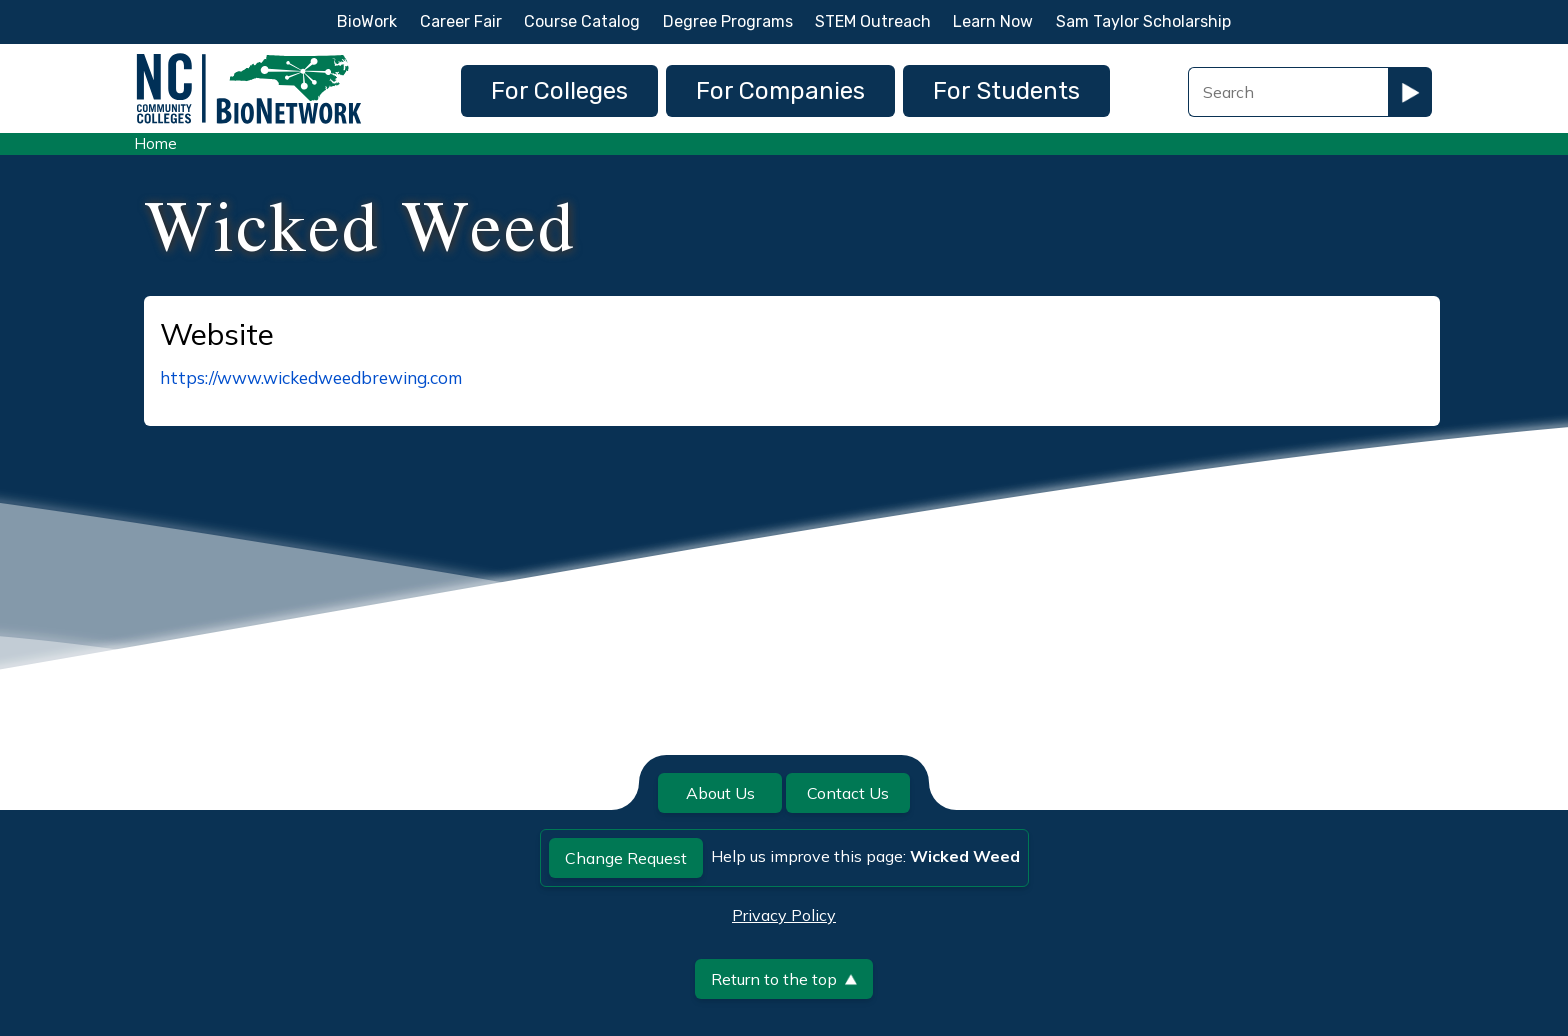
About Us (720, 793)
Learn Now (993, 21)
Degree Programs (728, 21)
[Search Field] (1288, 92)
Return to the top (784, 979)
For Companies (780, 91)
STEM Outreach (873, 21)
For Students (1006, 91)
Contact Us (848, 793)
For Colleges (559, 91)
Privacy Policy (784, 915)
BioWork (367, 21)
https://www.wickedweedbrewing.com (311, 377)
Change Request (626, 858)
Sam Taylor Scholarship (1143, 21)
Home (155, 143)
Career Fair (461, 21)
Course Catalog (582, 21)
